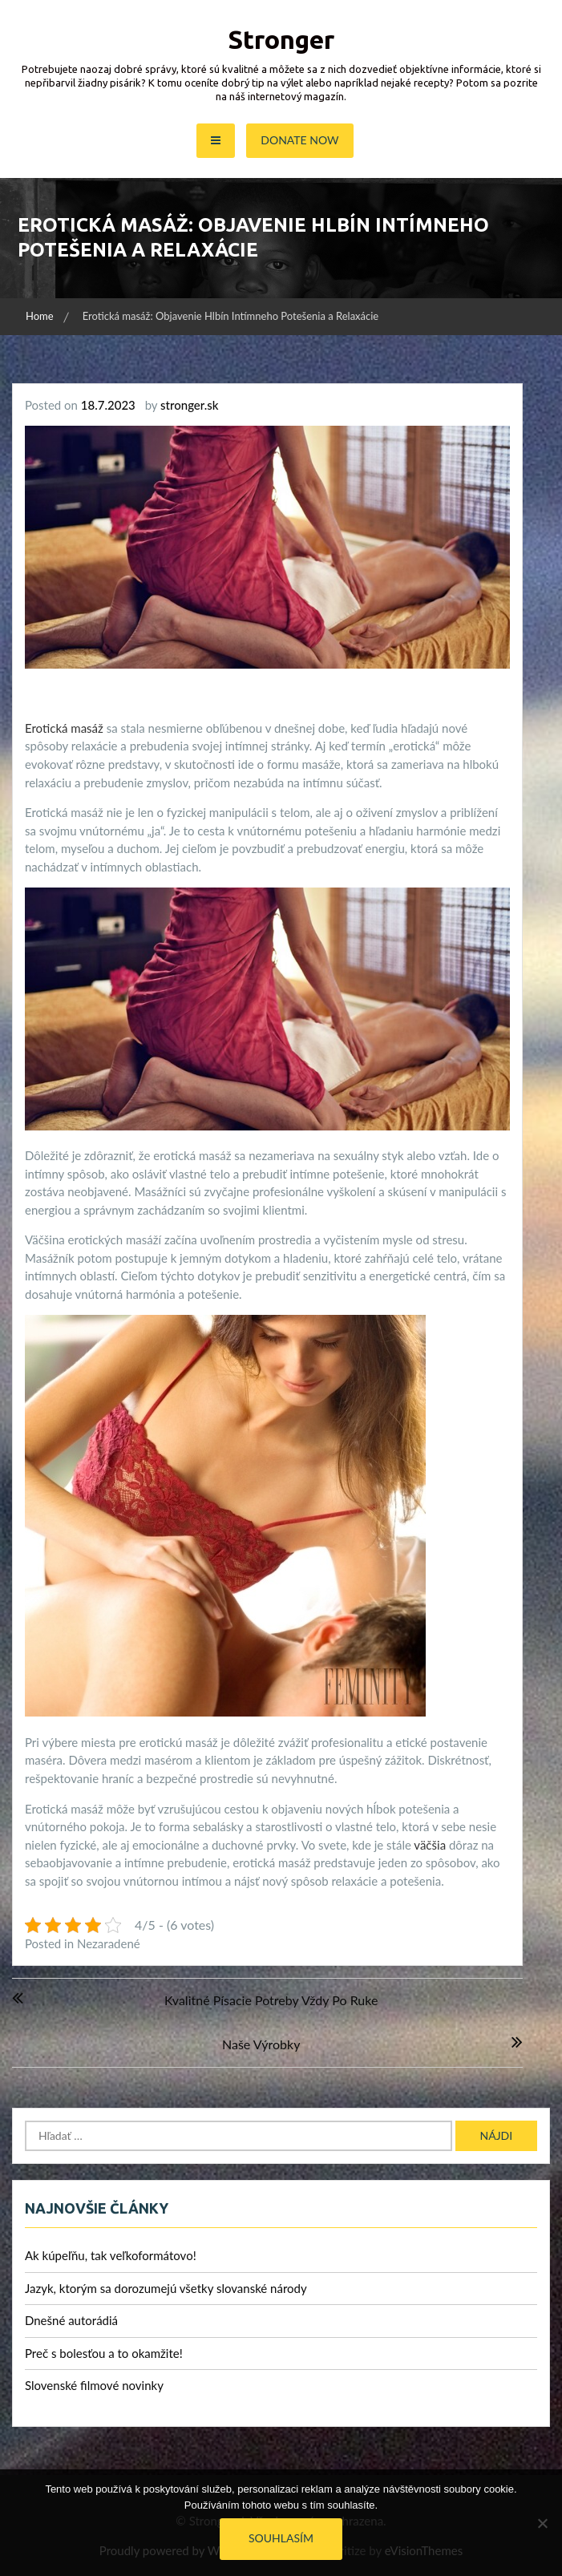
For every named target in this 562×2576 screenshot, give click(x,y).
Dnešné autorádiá (71, 2320)
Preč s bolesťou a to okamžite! (104, 2353)
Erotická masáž (64, 728)
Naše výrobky (261, 2044)
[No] (542, 2523)
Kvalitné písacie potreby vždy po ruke (271, 2000)
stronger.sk (189, 405)
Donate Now (299, 140)
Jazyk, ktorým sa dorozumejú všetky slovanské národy (166, 2288)
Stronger (281, 39)
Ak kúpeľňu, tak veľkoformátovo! (110, 2255)
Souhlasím (281, 2538)
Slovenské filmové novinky (94, 2385)
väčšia (428, 1845)
